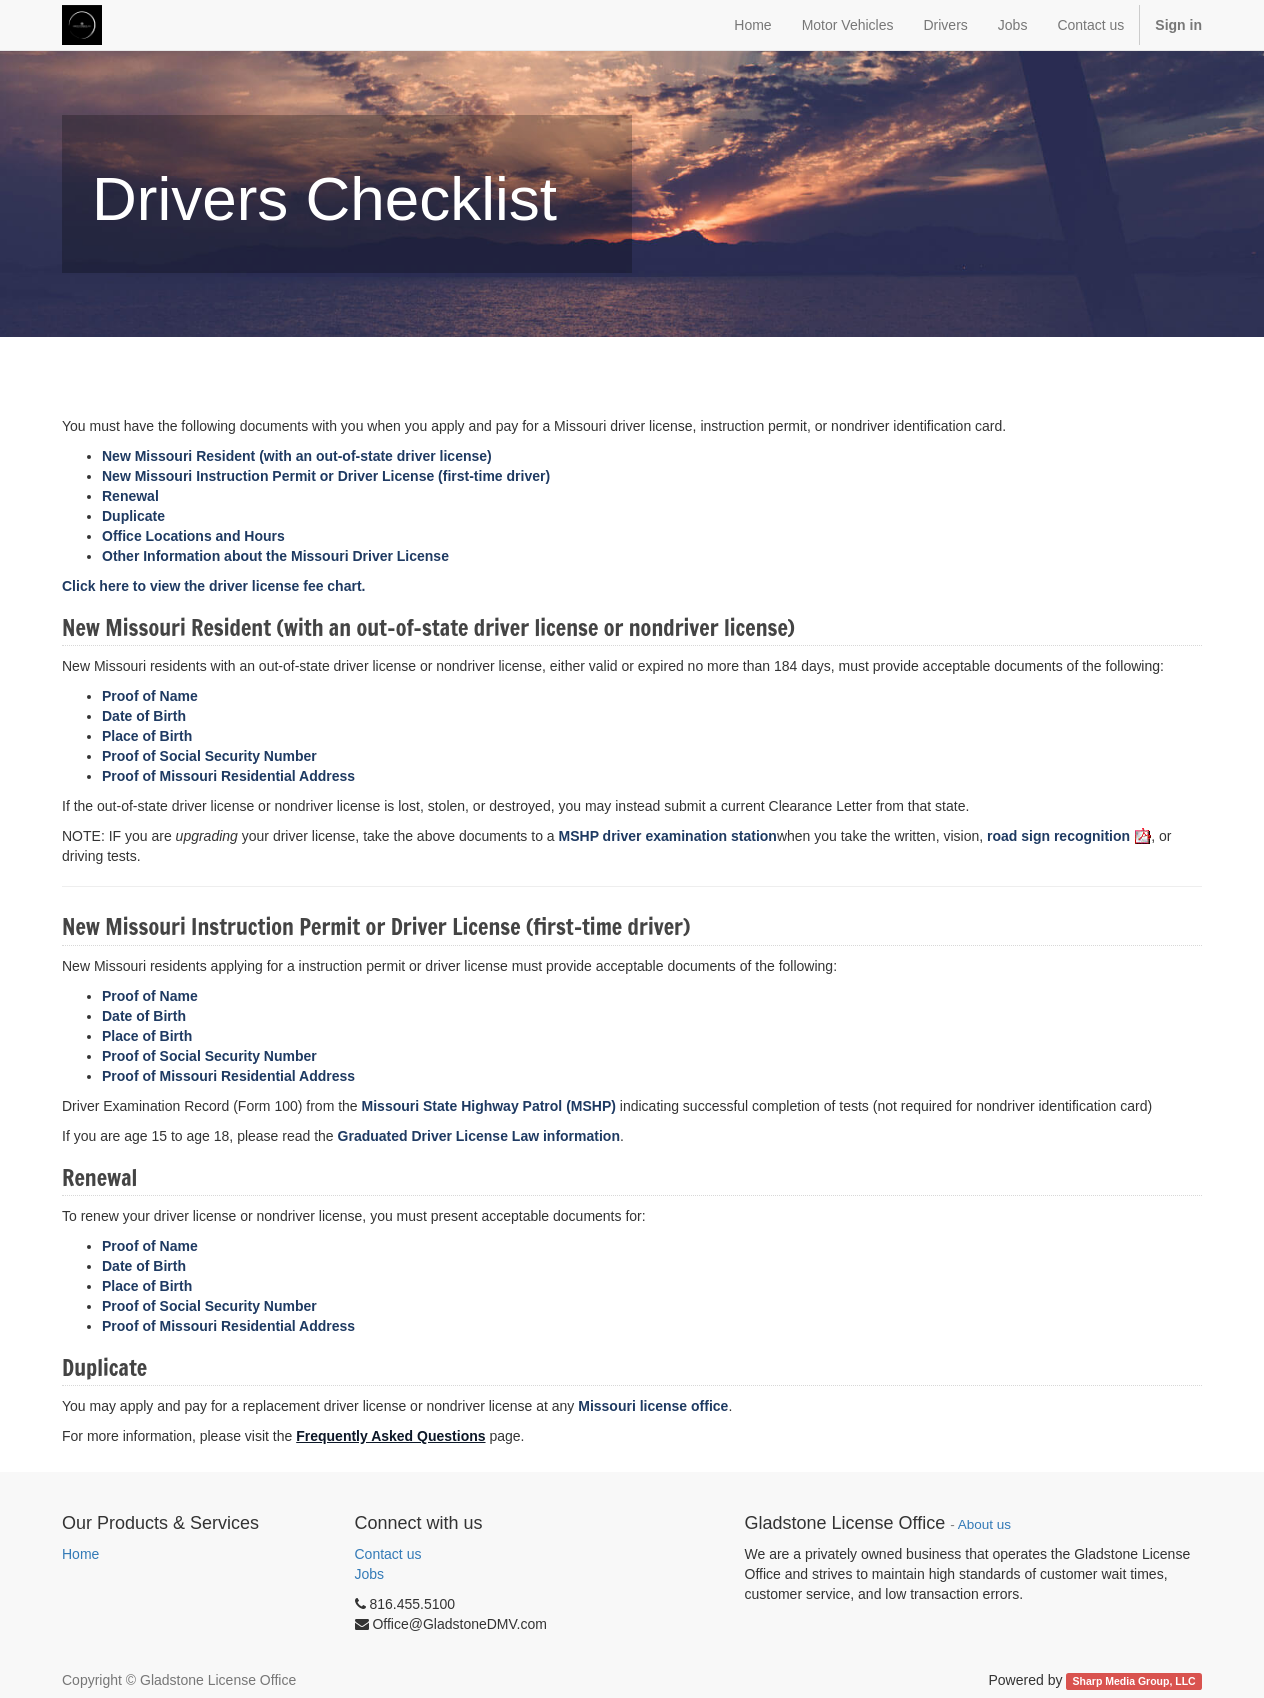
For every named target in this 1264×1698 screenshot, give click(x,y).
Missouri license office (653, 1406)
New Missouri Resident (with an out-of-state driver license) (297, 456)
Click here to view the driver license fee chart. (215, 586)
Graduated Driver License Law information (479, 1136)
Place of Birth (147, 736)
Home (80, 1554)
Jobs (370, 1574)
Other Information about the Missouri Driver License (277, 556)
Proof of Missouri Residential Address (228, 776)
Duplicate (133, 516)
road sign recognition (1069, 836)
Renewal (132, 496)
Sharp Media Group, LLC (1134, 1681)
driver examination (668, 836)
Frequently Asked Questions (390, 1436)
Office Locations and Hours (193, 536)
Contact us (388, 1554)
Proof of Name (150, 696)
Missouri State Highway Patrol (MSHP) (489, 1106)
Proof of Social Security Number (209, 756)
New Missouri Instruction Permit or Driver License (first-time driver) (326, 476)
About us (984, 1524)
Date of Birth (144, 716)
